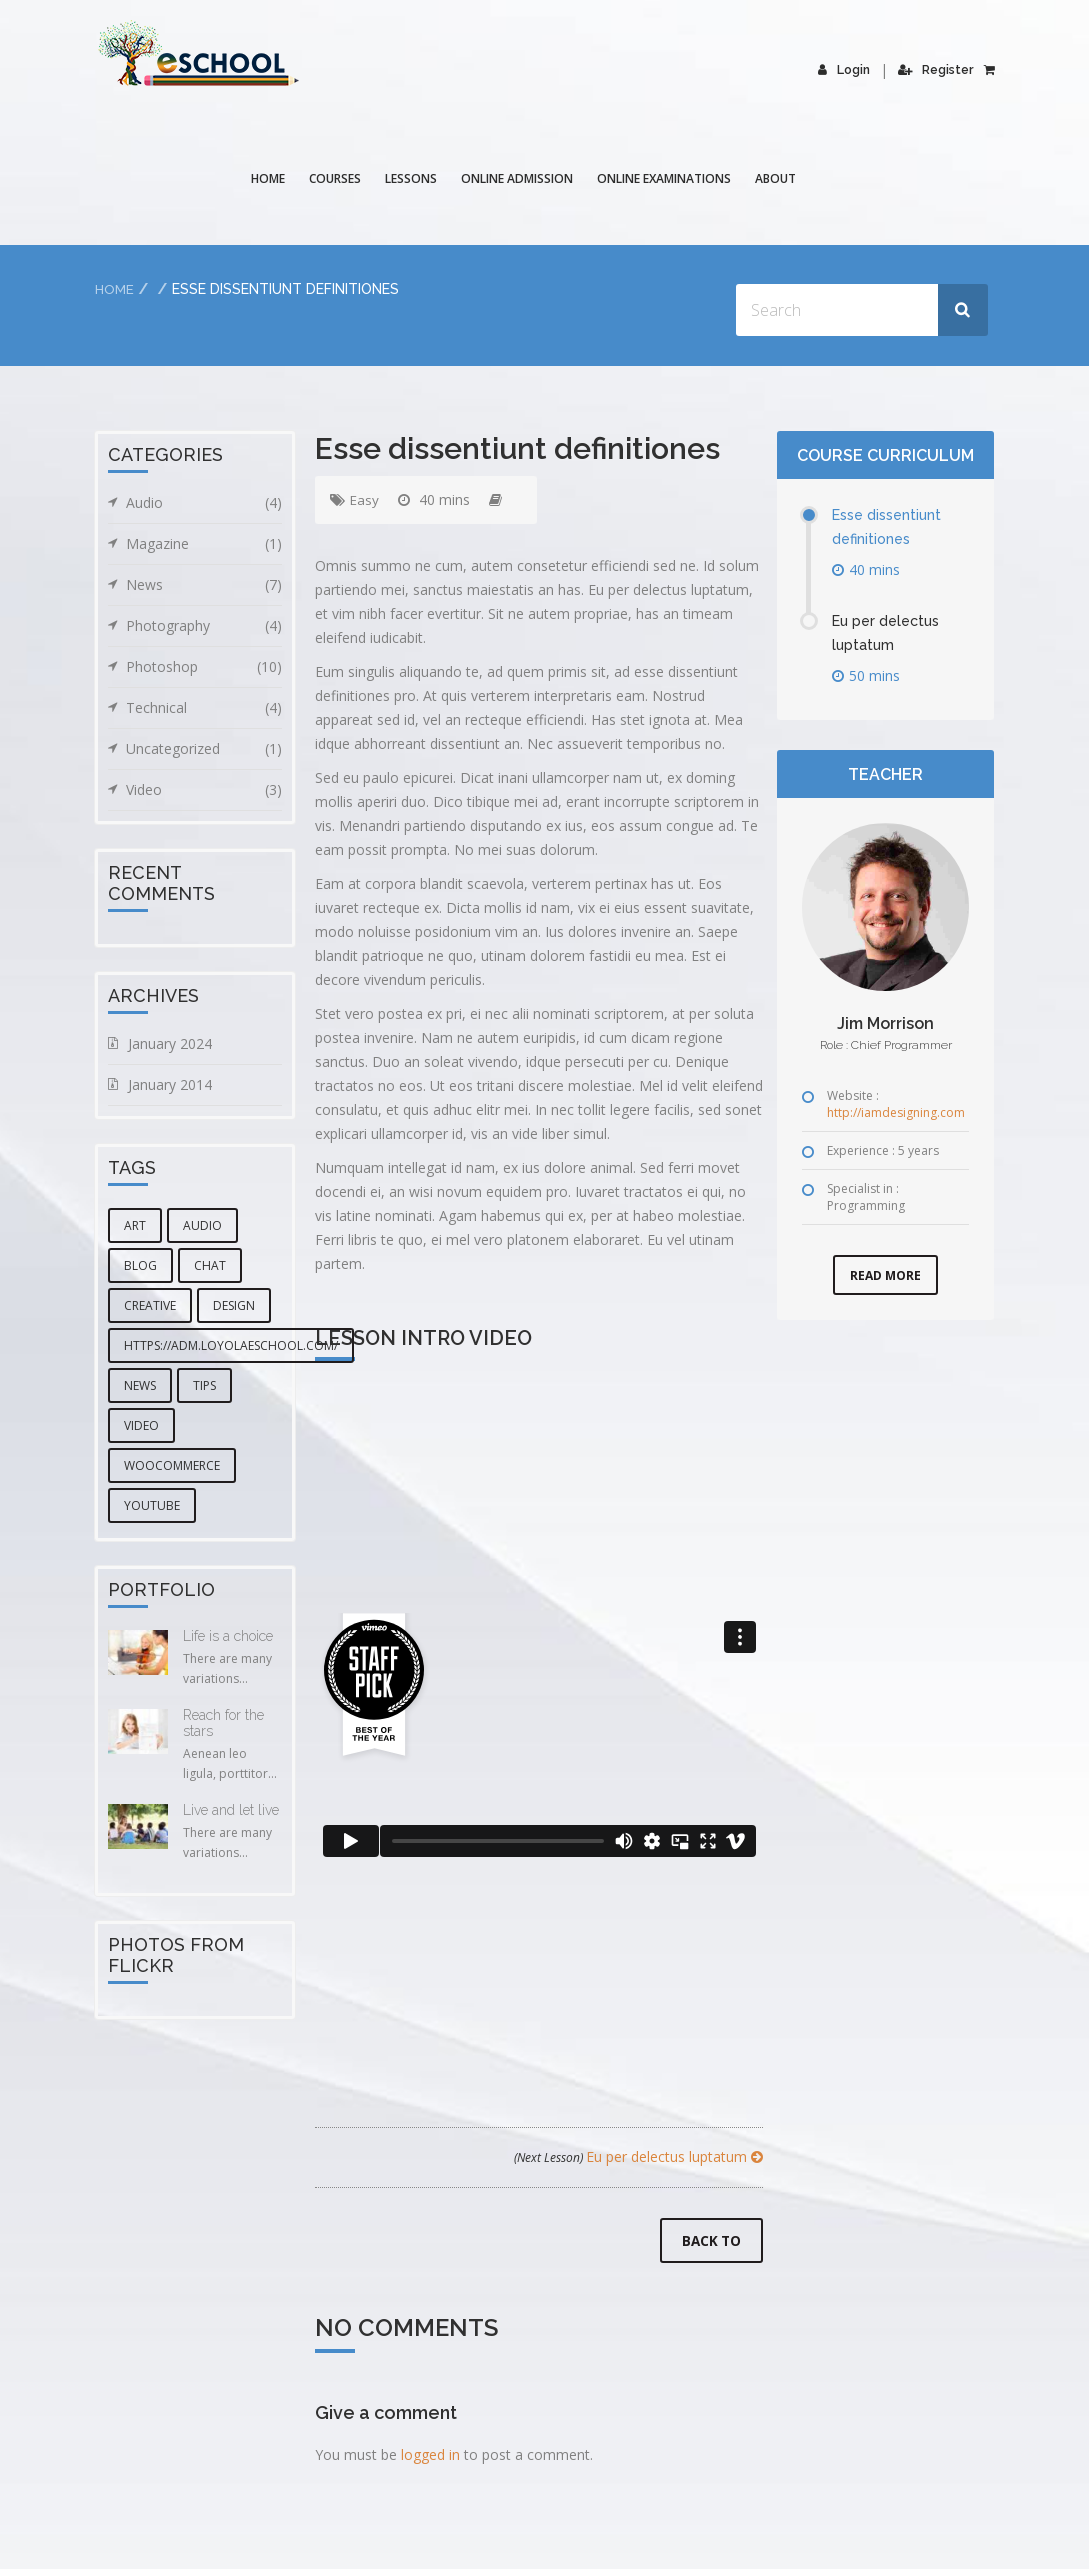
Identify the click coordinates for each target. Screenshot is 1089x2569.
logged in (430, 2456)
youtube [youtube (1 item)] (152, 1505)
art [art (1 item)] (135, 1225)
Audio (204, 503)
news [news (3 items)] (140, 1385)
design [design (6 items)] (234, 1305)
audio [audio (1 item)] (202, 1225)
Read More (885, 1275)
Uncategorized (204, 749)
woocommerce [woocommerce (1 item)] (172, 1465)
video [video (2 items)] (141, 1425)
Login (845, 70)
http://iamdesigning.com (896, 1112)
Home (269, 178)
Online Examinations (665, 178)
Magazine (204, 544)
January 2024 (170, 1043)
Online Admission (518, 178)
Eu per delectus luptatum (638, 2156)
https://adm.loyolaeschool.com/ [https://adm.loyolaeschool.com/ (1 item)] (231, 1345)
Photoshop (204, 667)
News (204, 585)
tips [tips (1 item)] (204, 1385)
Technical (204, 708)
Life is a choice (228, 1636)
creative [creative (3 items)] (150, 1305)
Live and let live (231, 1810)
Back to (710, 2242)
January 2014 (170, 1084)
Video (204, 790)
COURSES (336, 178)
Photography (204, 626)
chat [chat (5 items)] (210, 1265)
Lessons (412, 178)
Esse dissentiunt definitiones (891, 527)
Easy (365, 499)
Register (936, 70)
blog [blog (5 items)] (140, 1265)
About (776, 178)
